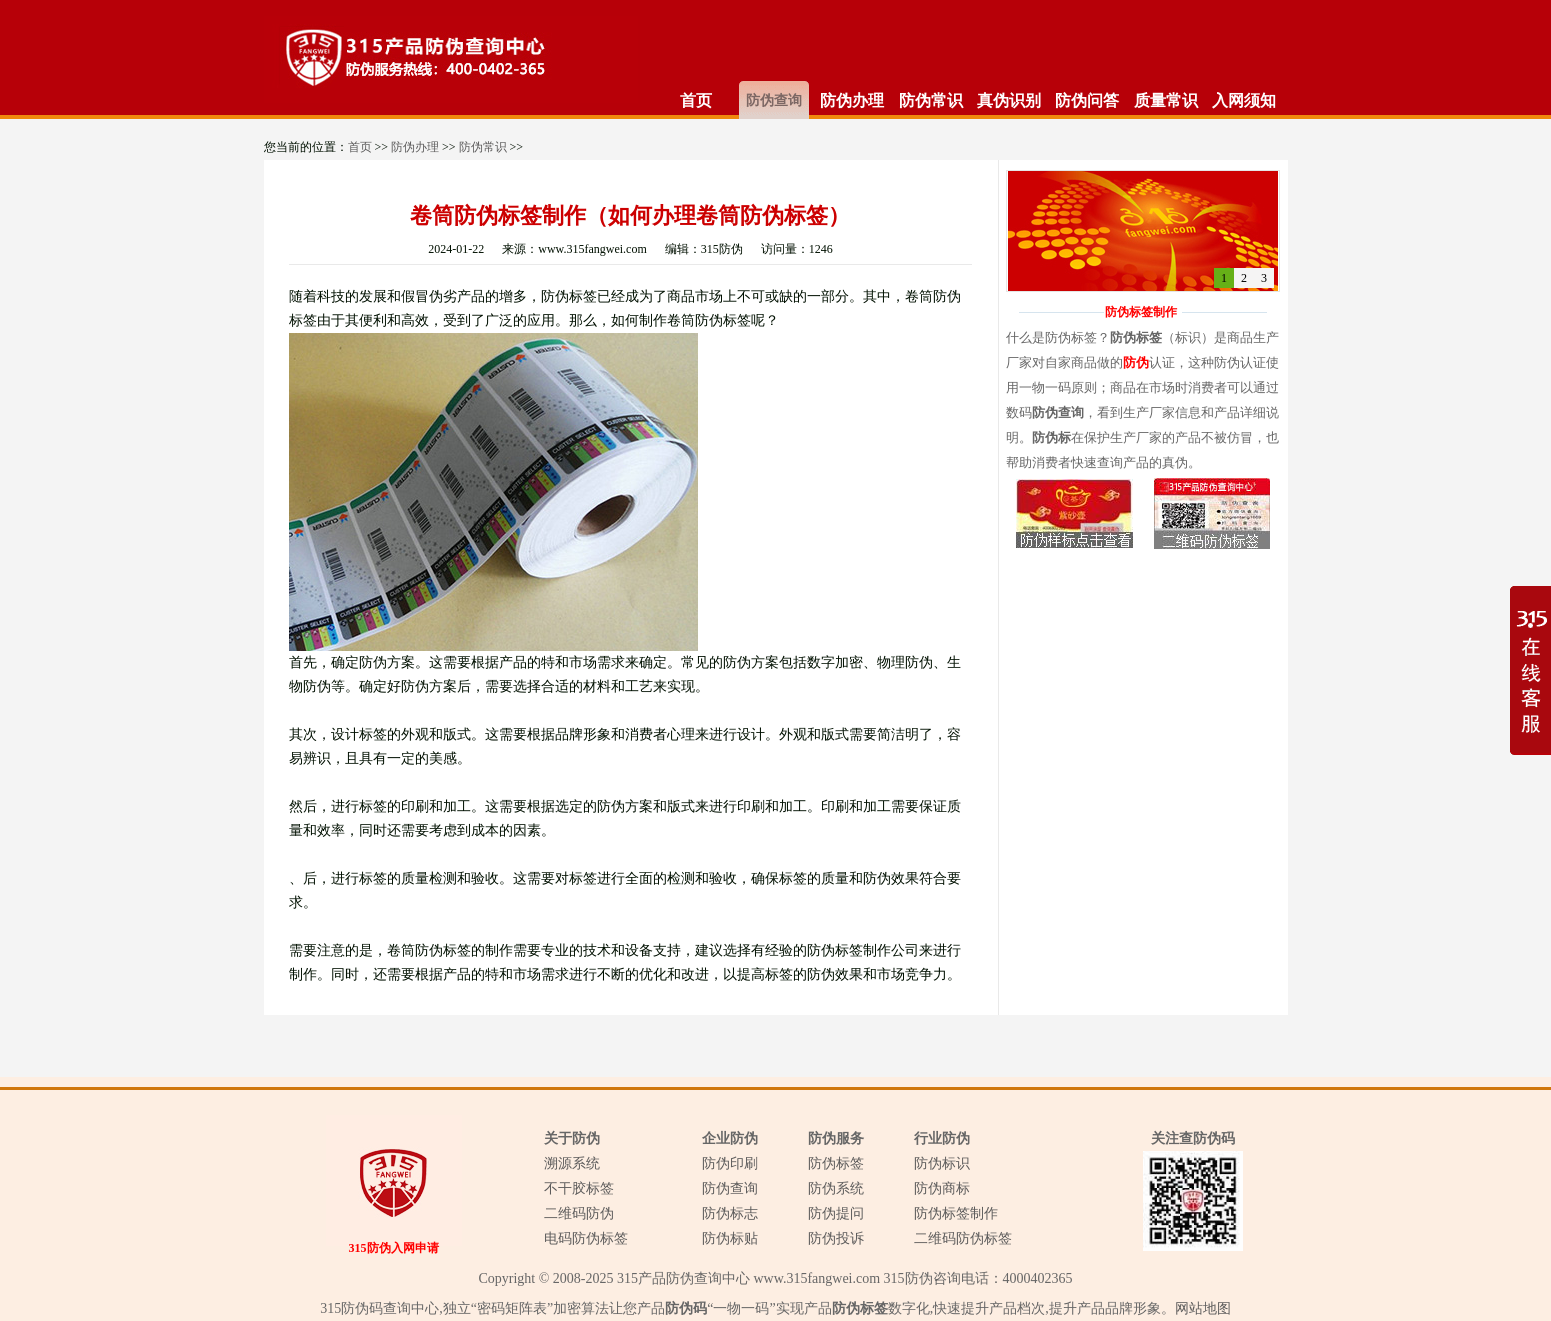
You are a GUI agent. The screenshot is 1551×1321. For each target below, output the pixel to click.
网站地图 (1203, 1308)
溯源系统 (572, 1163)
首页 (696, 100)
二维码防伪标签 (963, 1238)
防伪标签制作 (956, 1213)
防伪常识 (931, 100)
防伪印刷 (730, 1163)
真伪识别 (1009, 100)
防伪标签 (836, 1163)
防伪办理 (852, 100)
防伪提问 (836, 1213)
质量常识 (1166, 100)
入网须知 (1244, 100)
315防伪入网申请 (394, 1248)
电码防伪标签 (586, 1238)
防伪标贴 (730, 1238)
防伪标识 (942, 1163)
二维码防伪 (579, 1213)
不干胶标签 (579, 1188)
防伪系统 (836, 1188)
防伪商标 (942, 1188)
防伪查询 (774, 100)
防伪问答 (1087, 100)
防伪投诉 (836, 1238)
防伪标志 (730, 1213)
